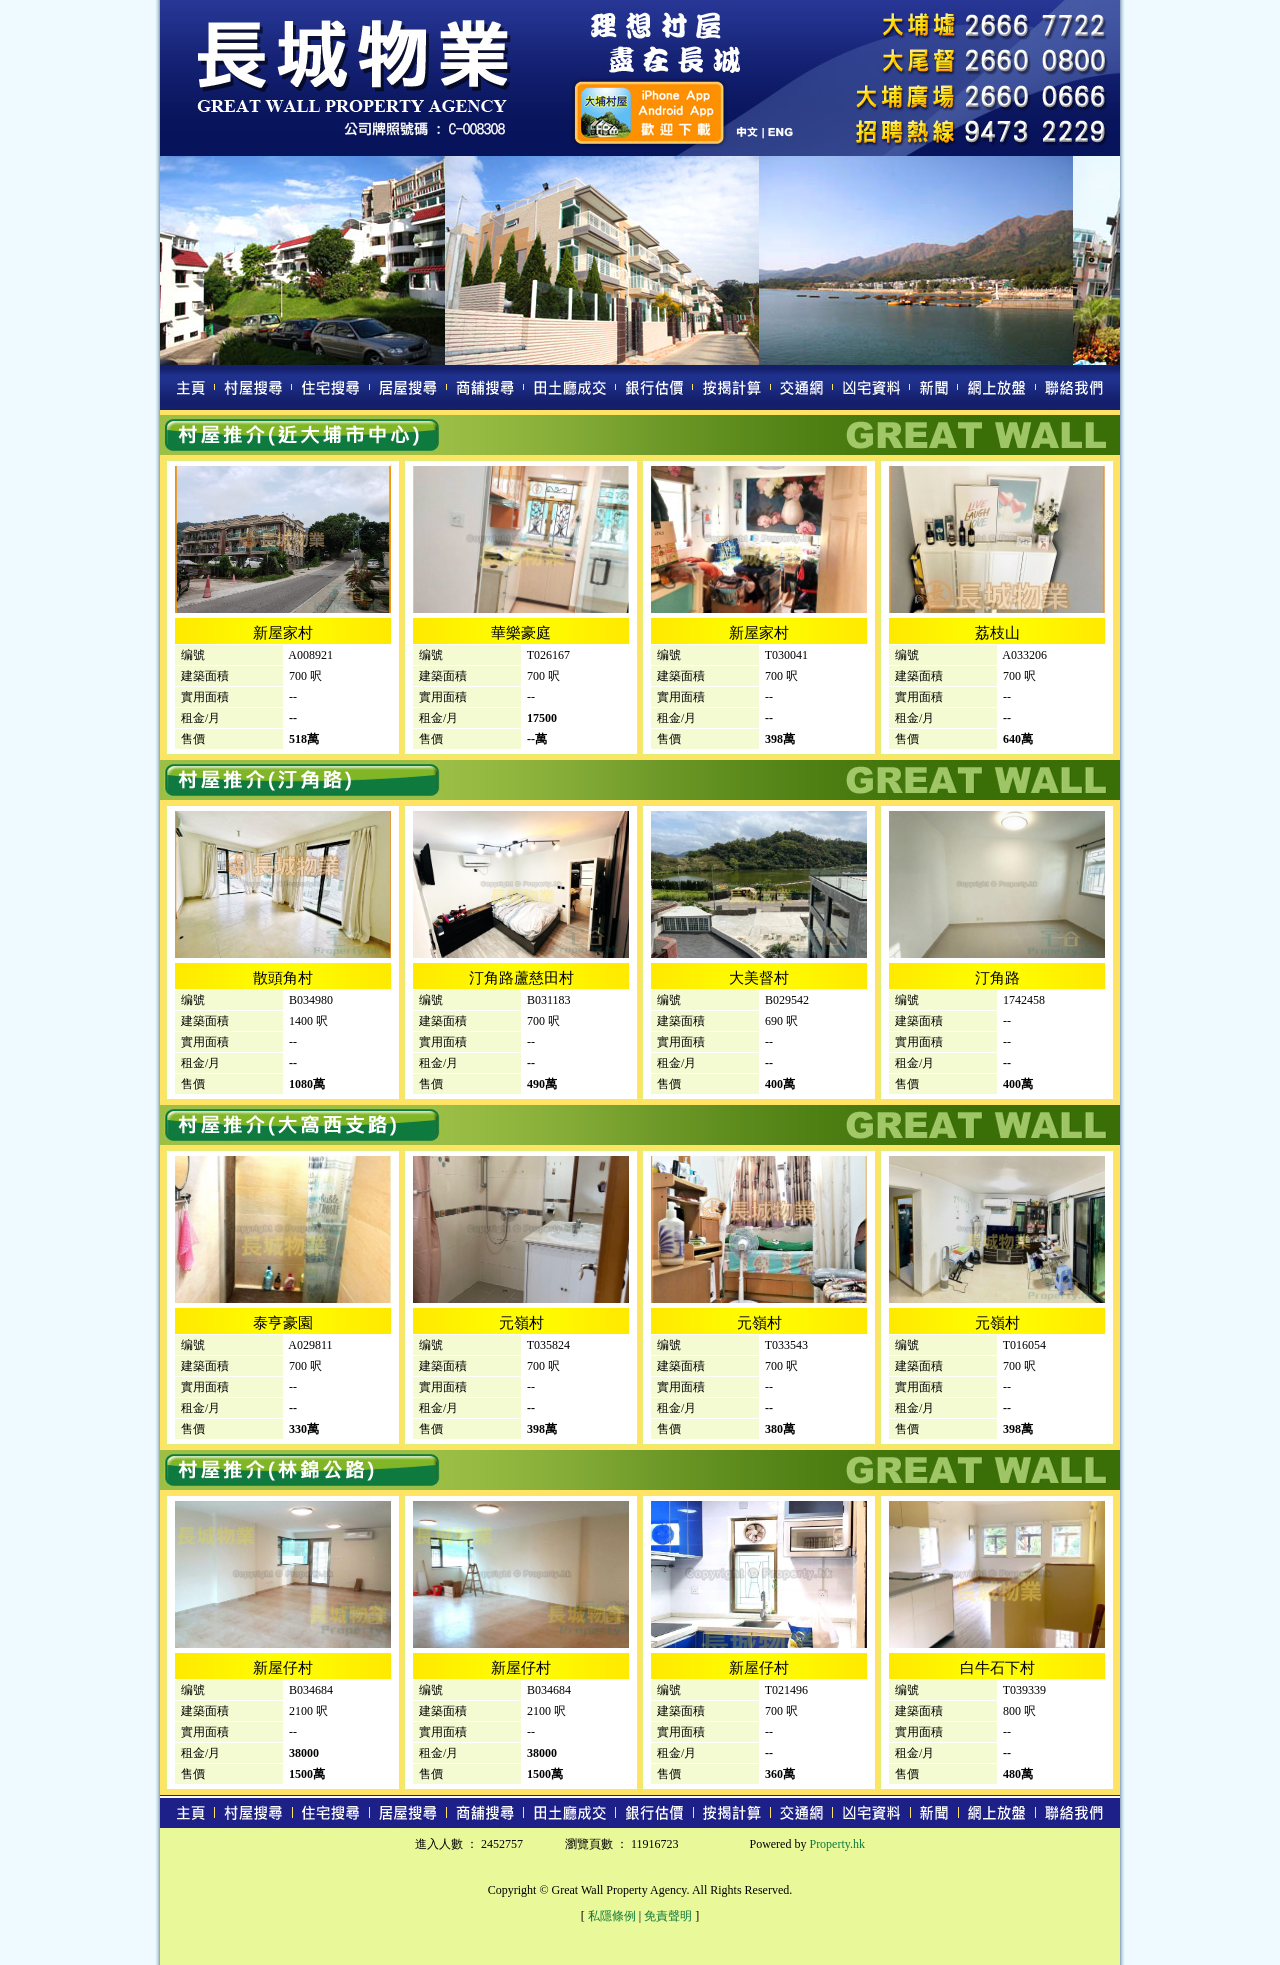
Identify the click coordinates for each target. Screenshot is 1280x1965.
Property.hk (837, 1844)
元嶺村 (521, 1323)
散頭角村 (283, 978)
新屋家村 (283, 633)
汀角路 (997, 978)
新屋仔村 (283, 1668)
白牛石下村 (997, 1668)
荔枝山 (997, 633)
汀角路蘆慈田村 (521, 978)
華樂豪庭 (521, 633)
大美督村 (759, 978)
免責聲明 (668, 1916)
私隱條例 (612, 1916)
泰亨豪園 (283, 1323)
